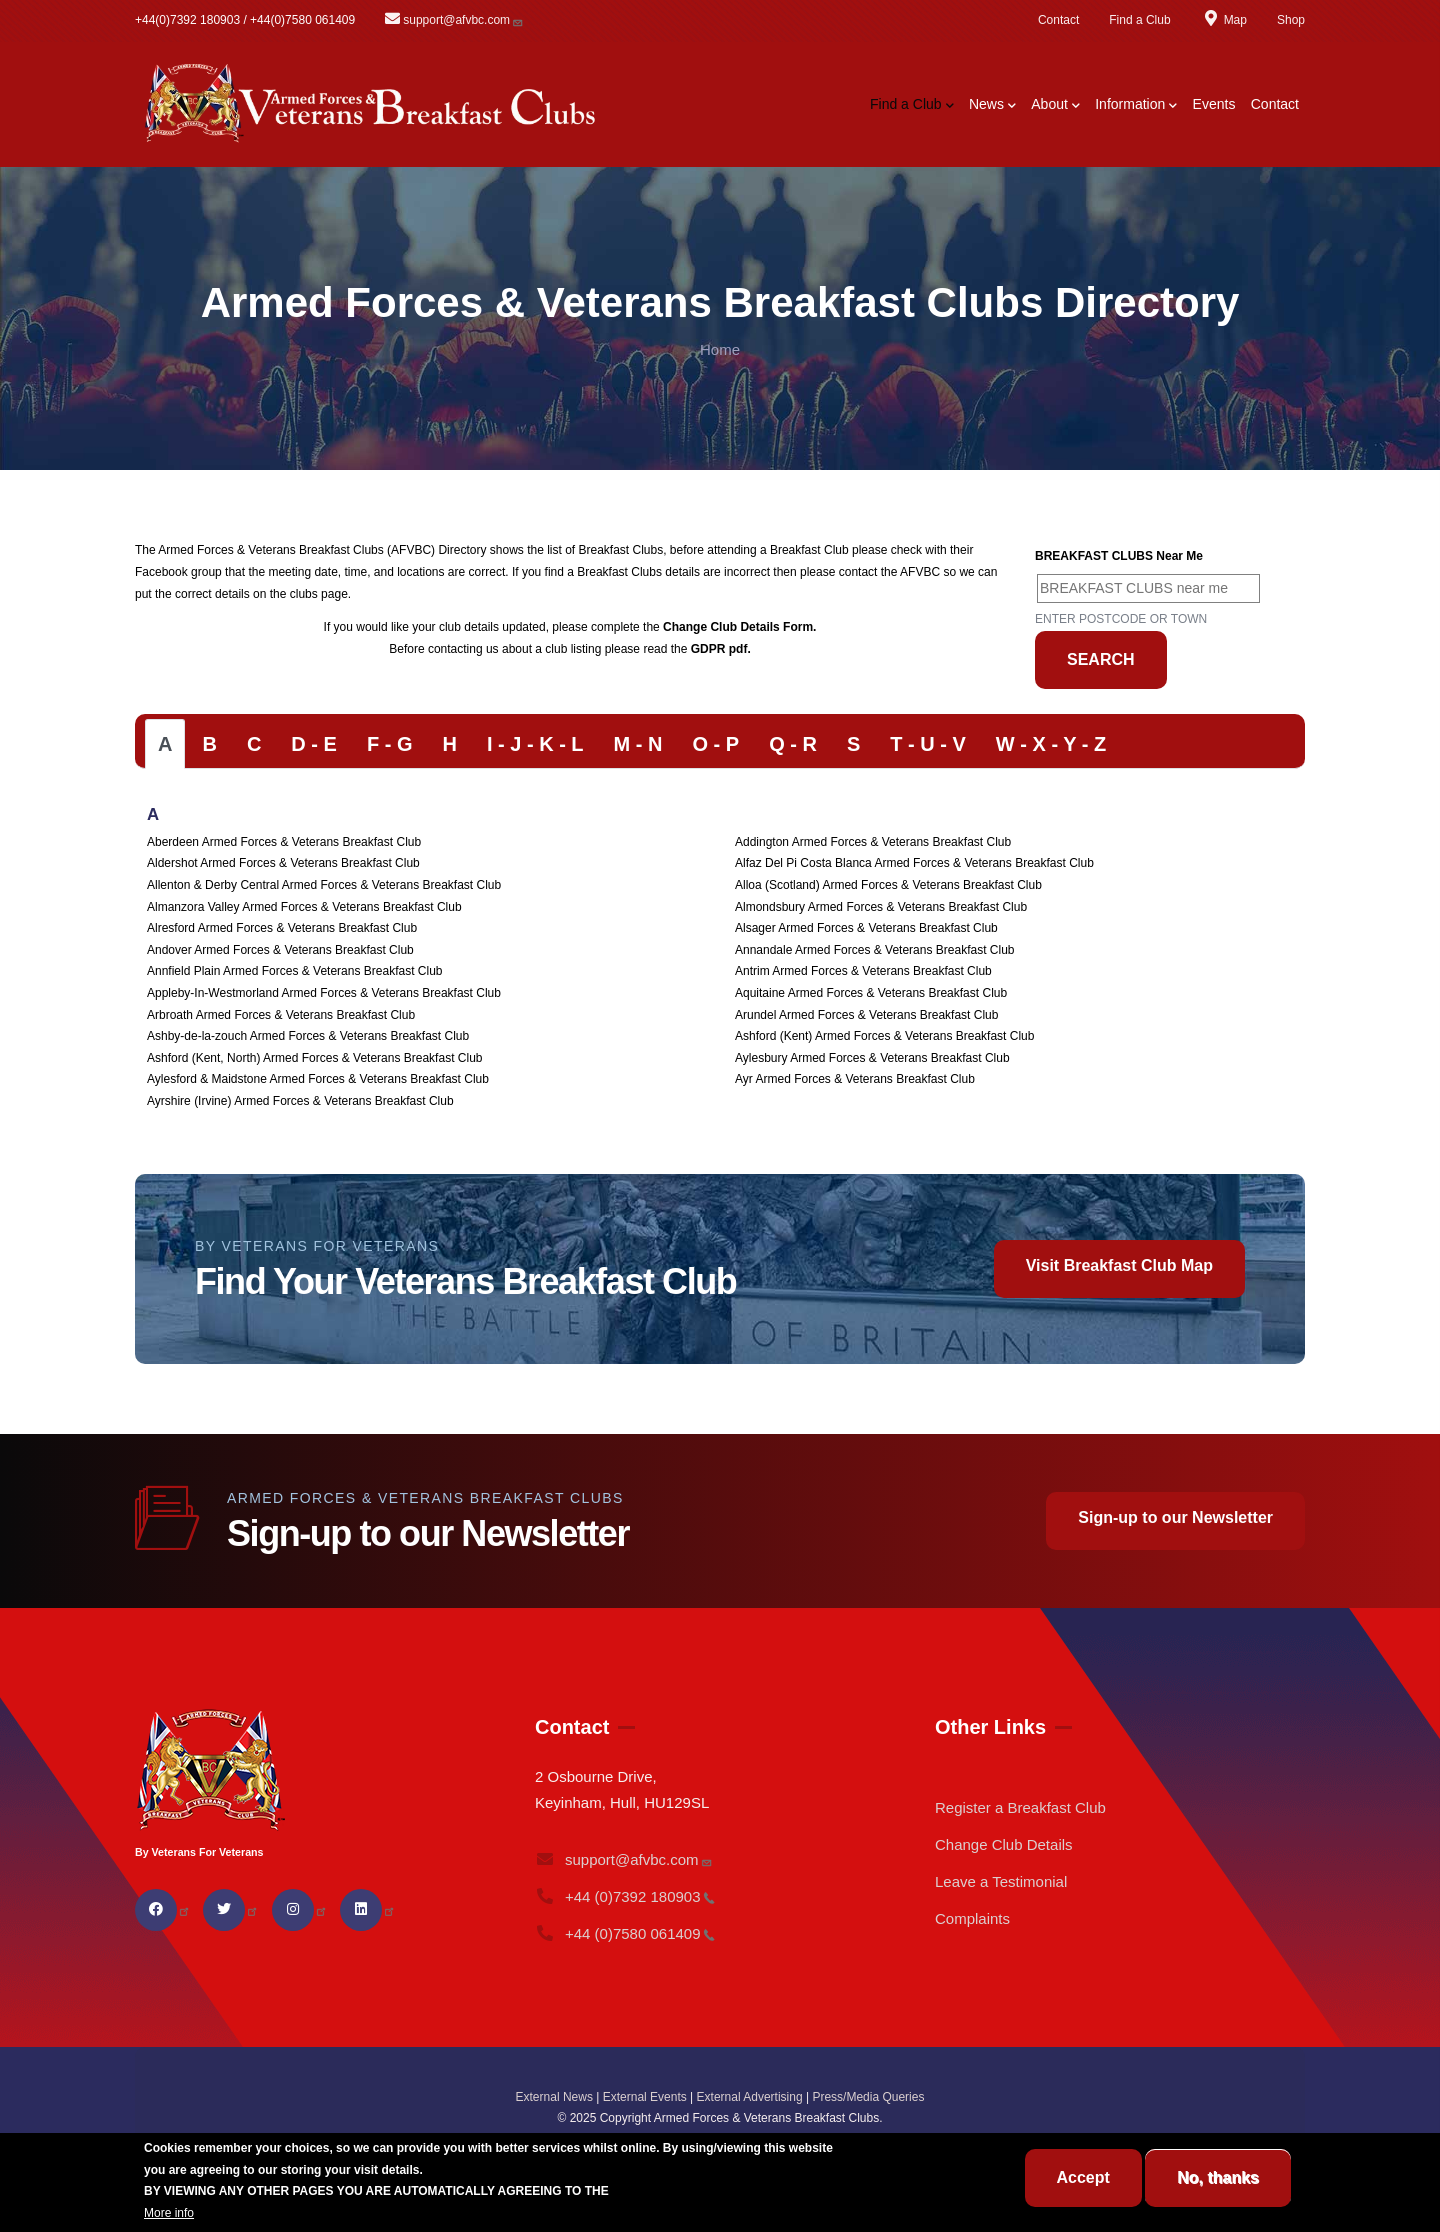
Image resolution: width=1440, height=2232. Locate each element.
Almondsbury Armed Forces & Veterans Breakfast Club (881, 907)
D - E (314, 744)
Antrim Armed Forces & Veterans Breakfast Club (863, 971)
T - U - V (928, 744)
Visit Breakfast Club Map (1119, 1265)
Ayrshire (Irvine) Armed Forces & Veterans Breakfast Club (300, 1101)
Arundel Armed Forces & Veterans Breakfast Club (866, 1015)
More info (169, 2213)
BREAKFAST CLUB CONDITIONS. (708, 2191)
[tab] (165, 744)
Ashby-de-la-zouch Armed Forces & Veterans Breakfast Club (308, 1036)
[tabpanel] (720, 959)
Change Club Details (1004, 1844)
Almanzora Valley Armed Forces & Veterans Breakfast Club (304, 907)
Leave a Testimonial (1001, 1881)
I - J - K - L (535, 744)
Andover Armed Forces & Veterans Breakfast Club (280, 950)
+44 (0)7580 (625, 1933)
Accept (1083, 2177)
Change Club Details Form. (739, 627)
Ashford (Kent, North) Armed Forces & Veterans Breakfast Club (314, 1058)
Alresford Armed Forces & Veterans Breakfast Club (282, 928)
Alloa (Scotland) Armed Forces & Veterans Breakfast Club (888, 885)
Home (720, 349)
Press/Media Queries (868, 2097)
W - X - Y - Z (1051, 744)
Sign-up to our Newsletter (1175, 1517)
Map (1224, 20)
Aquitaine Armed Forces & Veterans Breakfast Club (871, 993)
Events (1214, 104)
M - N (638, 744)
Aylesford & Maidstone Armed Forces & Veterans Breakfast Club (318, 1079)
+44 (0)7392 (625, 1896)
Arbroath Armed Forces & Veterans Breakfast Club (281, 1015)
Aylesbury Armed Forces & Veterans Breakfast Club (872, 1058)
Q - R (793, 744)
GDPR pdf (719, 649)
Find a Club (1139, 20)
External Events (645, 2097)
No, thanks (1218, 2177)
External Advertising (750, 2097)
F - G (390, 744)
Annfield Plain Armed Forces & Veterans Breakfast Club (294, 971)
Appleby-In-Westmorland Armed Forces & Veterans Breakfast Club (324, 993)
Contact (1058, 20)
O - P (715, 744)
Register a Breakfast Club (1020, 1807)
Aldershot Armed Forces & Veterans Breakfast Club (283, 863)
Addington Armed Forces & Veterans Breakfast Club (873, 842)
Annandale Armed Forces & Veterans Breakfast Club (875, 950)
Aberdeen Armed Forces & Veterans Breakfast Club (284, 842)
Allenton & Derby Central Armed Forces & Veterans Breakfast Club (324, 885)
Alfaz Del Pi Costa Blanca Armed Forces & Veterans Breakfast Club (914, 863)
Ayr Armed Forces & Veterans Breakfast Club (855, 1079)
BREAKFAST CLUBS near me (1119, 556)
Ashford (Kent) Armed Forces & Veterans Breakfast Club (884, 1036)
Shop (1291, 20)
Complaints (972, 1918)
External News (554, 2097)
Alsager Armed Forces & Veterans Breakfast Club (866, 928)
